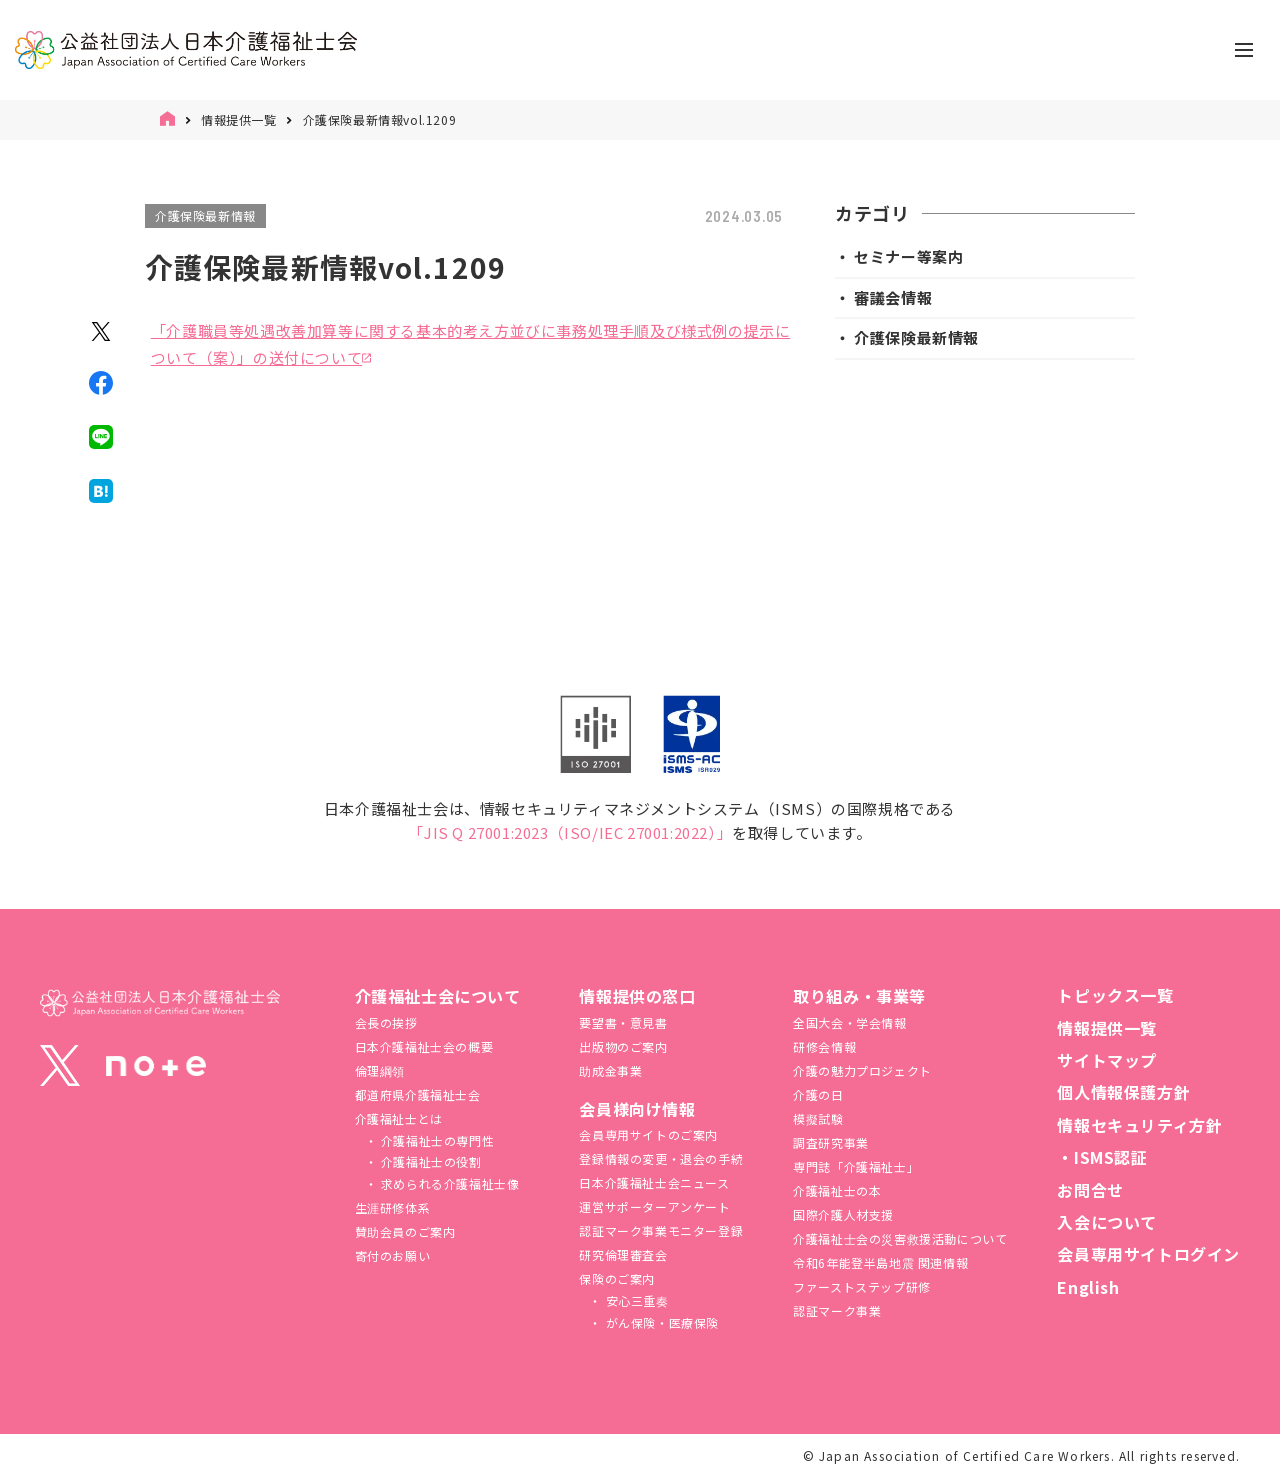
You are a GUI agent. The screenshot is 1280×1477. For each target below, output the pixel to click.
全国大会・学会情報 (849, 1022)
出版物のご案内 (623, 1046)
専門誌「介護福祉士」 (856, 1166)
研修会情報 (824, 1046)
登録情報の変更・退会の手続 (661, 1158)
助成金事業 (610, 1070)
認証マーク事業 (837, 1310)
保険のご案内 (617, 1278)
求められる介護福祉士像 (448, 1183)
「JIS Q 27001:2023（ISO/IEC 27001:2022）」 (570, 832)
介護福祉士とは (399, 1118)
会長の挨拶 (386, 1022)
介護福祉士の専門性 (435, 1140)
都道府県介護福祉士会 (418, 1094)
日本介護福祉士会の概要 (424, 1046)
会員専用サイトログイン (1148, 1254)
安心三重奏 (635, 1300)
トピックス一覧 (1115, 995)
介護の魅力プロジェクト (862, 1070)
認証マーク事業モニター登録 (661, 1230)
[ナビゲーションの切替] (1244, 50)
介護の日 (818, 1094)
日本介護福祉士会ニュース (654, 1182)
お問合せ (1090, 1190)
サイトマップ (1107, 1060)
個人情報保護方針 (1123, 1092)
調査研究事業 (831, 1142)
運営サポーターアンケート (654, 1206)
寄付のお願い (393, 1255)
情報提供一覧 (239, 119)
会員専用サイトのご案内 (648, 1134)
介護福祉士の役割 (429, 1161)
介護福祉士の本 (837, 1190)
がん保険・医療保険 (660, 1322)
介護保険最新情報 (205, 215)
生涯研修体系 (393, 1207)
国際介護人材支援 (843, 1214)
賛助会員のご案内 (405, 1231)
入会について (1107, 1222)
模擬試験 (818, 1118)
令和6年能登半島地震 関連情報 (880, 1262)
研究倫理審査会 (623, 1254)
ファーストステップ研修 (862, 1286)
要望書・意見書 (623, 1022)
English (1088, 1287)
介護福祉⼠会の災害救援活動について (900, 1238)
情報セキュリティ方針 (1139, 1125)
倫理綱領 (380, 1070)
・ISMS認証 (1102, 1157)
